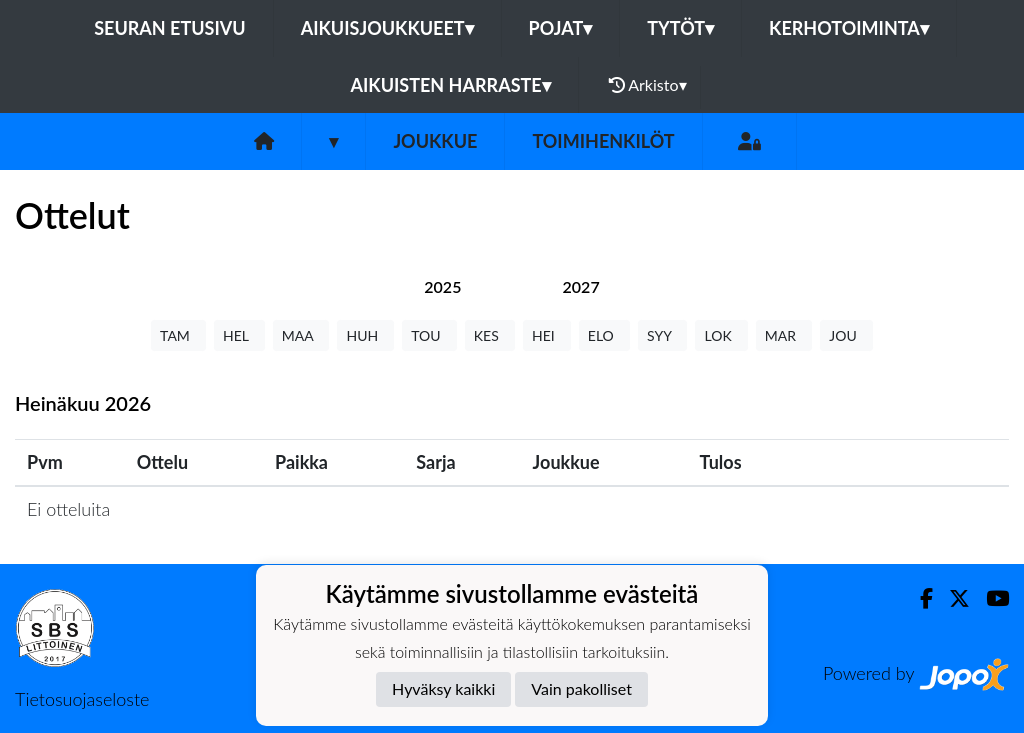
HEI (547, 335)
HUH (365, 335)
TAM (178, 335)
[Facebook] (918, 598)
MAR (784, 335)
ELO (604, 335)
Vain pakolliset (581, 688)
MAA (301, 335)
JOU (846, 335)
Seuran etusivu (170, 28)
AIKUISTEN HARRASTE (450, 85)
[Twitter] (951, 598)
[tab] (442, 286)
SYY (662, 335)
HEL (239, 335)
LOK (721, 335)
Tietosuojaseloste (82, 699)
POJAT (561, 28)
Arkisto (648, 85)
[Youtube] (989, 598)
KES (490, 335)
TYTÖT (680, 28)
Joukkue (435, 141)
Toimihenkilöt (603, 141)
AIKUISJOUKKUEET (387, 28)
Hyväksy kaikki (443, 688)
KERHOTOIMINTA (849, 28)
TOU (429, 335)
